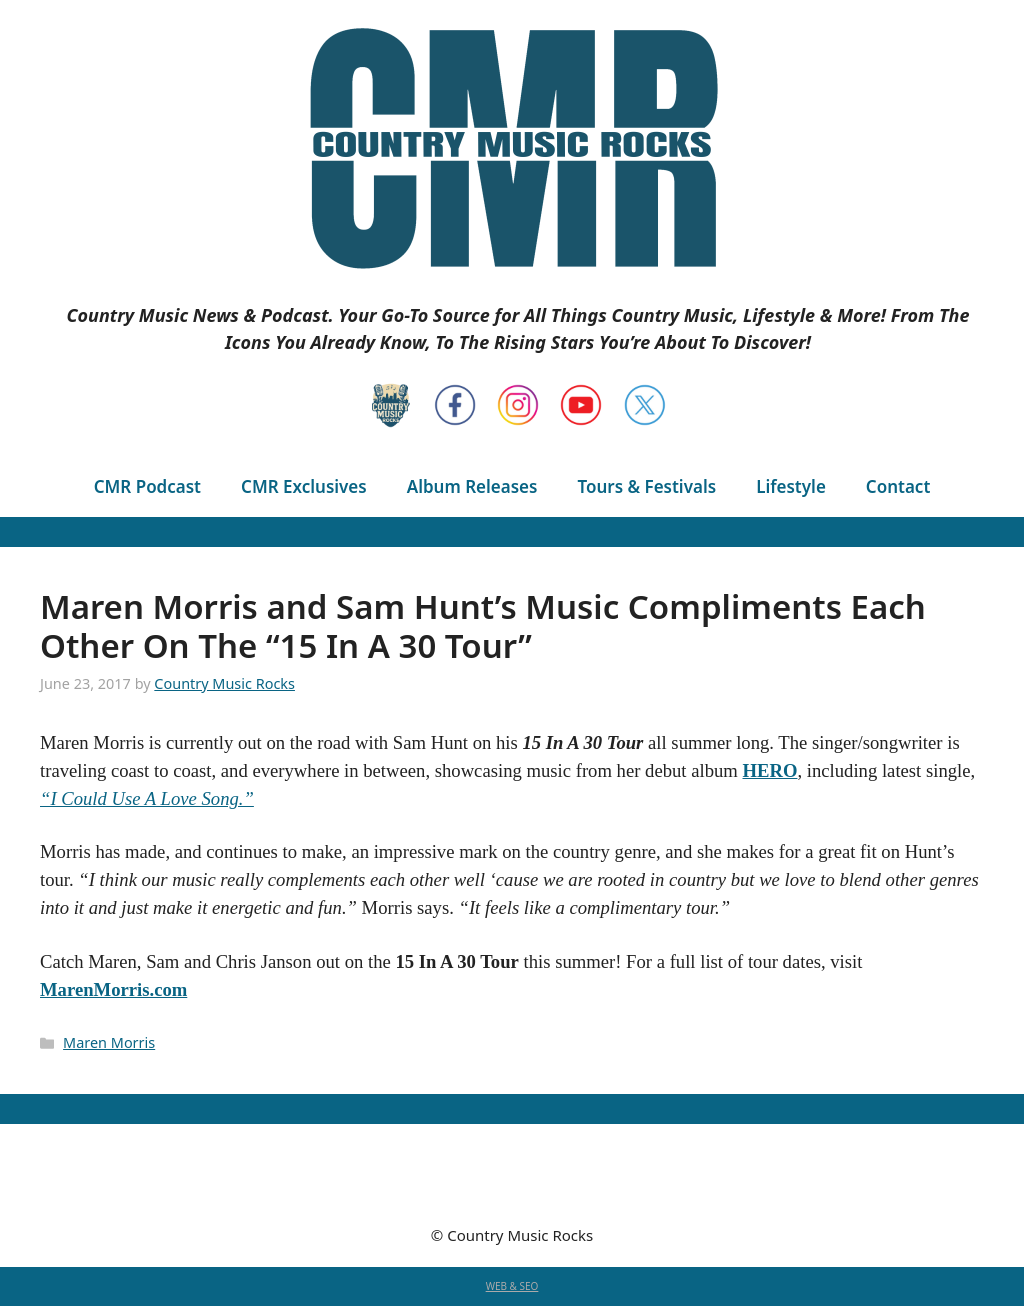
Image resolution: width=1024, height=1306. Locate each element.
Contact (898, 486)
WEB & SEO (512, 1286)
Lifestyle (791, 486)
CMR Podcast (147, 486)
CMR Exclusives (304, 486)
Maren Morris (109, 1042)
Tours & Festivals (646, 486)
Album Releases (472, 486)
